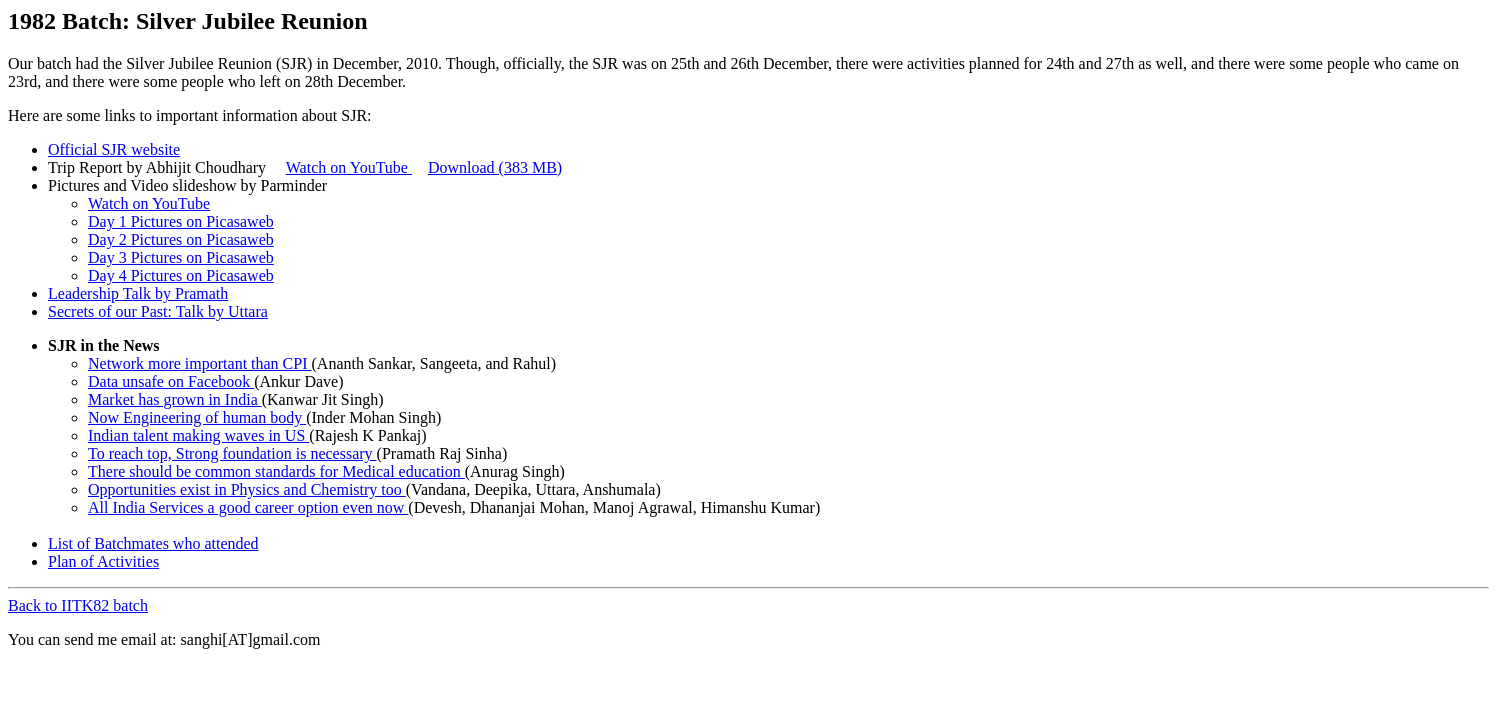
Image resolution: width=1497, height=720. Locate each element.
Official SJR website (114, 149)
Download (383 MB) (495, 167)
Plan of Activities (103, 561)
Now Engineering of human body (197, 417)
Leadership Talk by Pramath (138, 293)
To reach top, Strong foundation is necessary (232, 453)
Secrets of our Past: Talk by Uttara (158, 311)
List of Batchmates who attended (153, 543)
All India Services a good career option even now (248, 507)
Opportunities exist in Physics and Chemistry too (247, 489)
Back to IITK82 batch (78, 605)
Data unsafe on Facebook (171, 381)
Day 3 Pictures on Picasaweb (181, 257)
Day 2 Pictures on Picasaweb (181, 239)
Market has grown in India (175, 399)
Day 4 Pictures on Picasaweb (181, 275)
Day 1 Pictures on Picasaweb (181, 221)
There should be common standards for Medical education (276, 471)
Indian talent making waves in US (198, 435)
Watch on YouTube (349, 167)
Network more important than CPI (200, 363)
